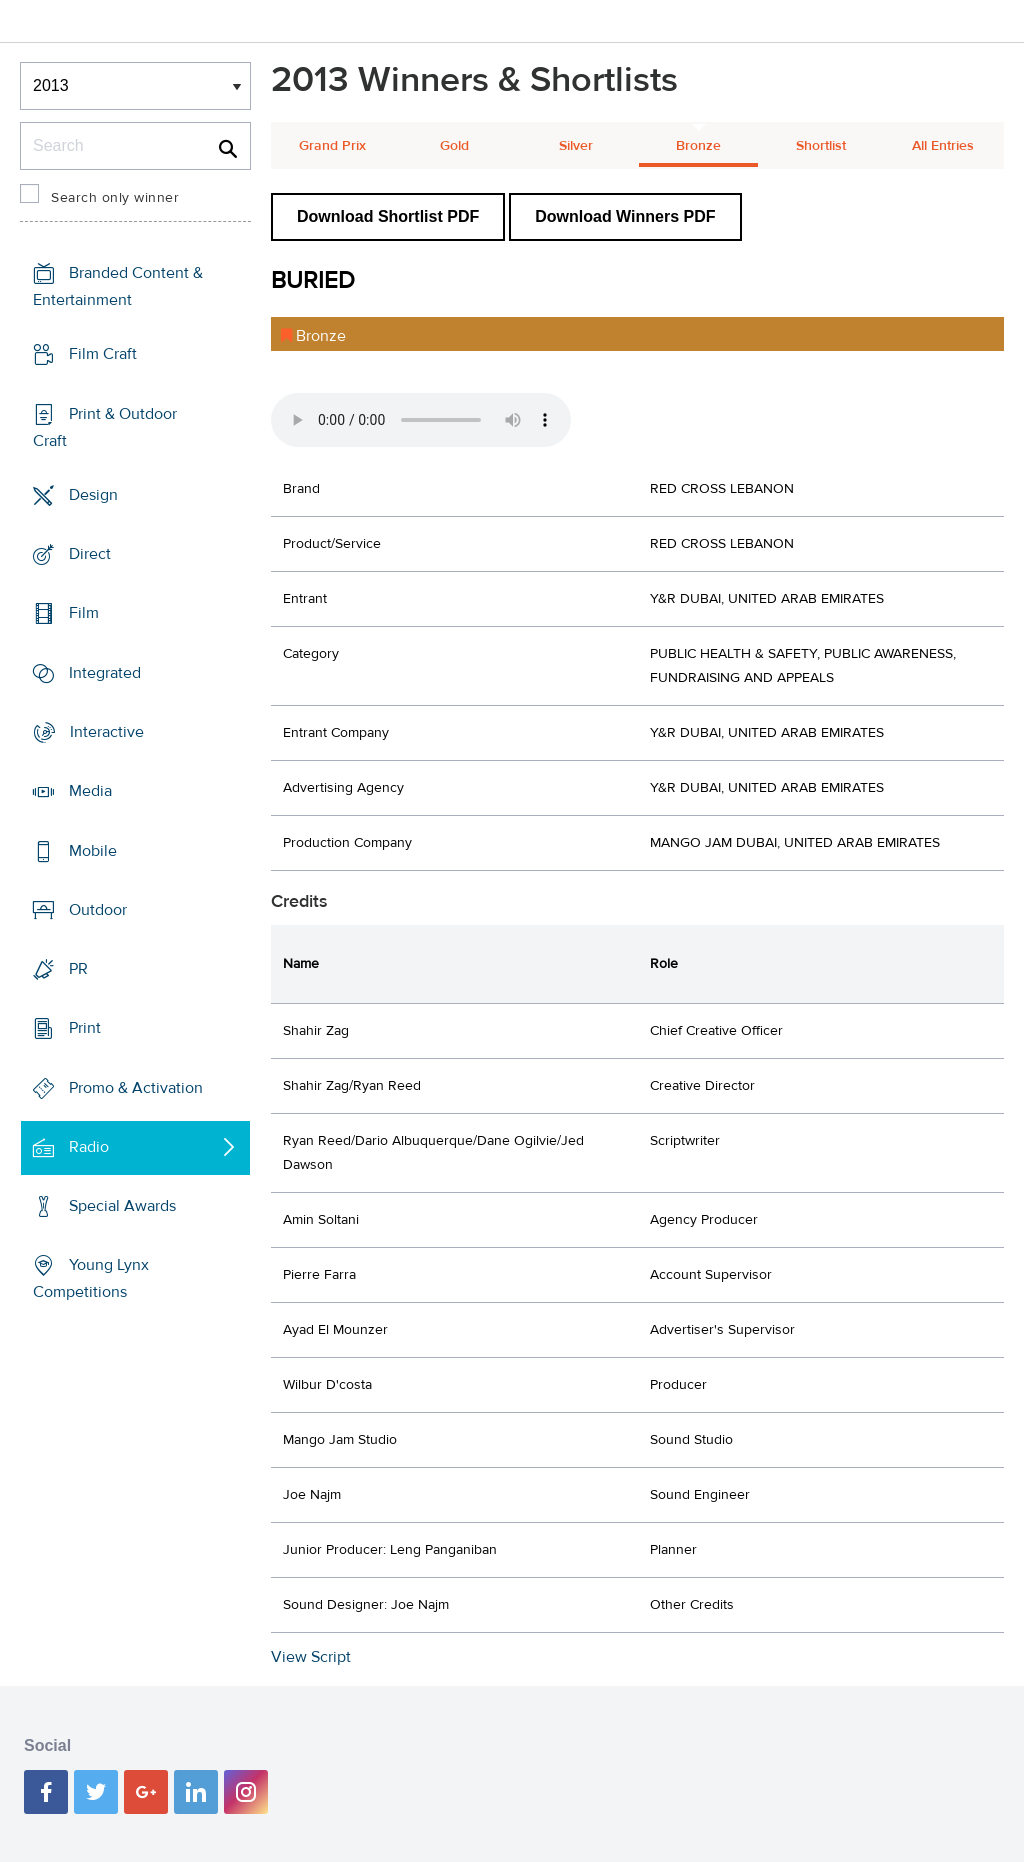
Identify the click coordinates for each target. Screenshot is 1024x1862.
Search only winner (115, 198)
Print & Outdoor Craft (105, 427)
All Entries (943, 146)
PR (78, 969)
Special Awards (122, 1206)
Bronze (698, 146)
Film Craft (103, 354)
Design (93, 495)
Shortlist (821, 146)
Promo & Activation (136, 1087)
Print (85, 1028)
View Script (311, 1657)
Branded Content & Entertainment (118, 286)
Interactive (107, 732)
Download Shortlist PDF (388, 216)
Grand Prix (332, 146)
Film (84, 613)
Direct (90, 554)
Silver (576, 146)
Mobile (93, 850)
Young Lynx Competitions (91, 1278)
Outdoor (98, 910)
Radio (89, 1147)
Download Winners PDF (625, 216)
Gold (454, 146)
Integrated (105, 673)
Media (90, 791)
